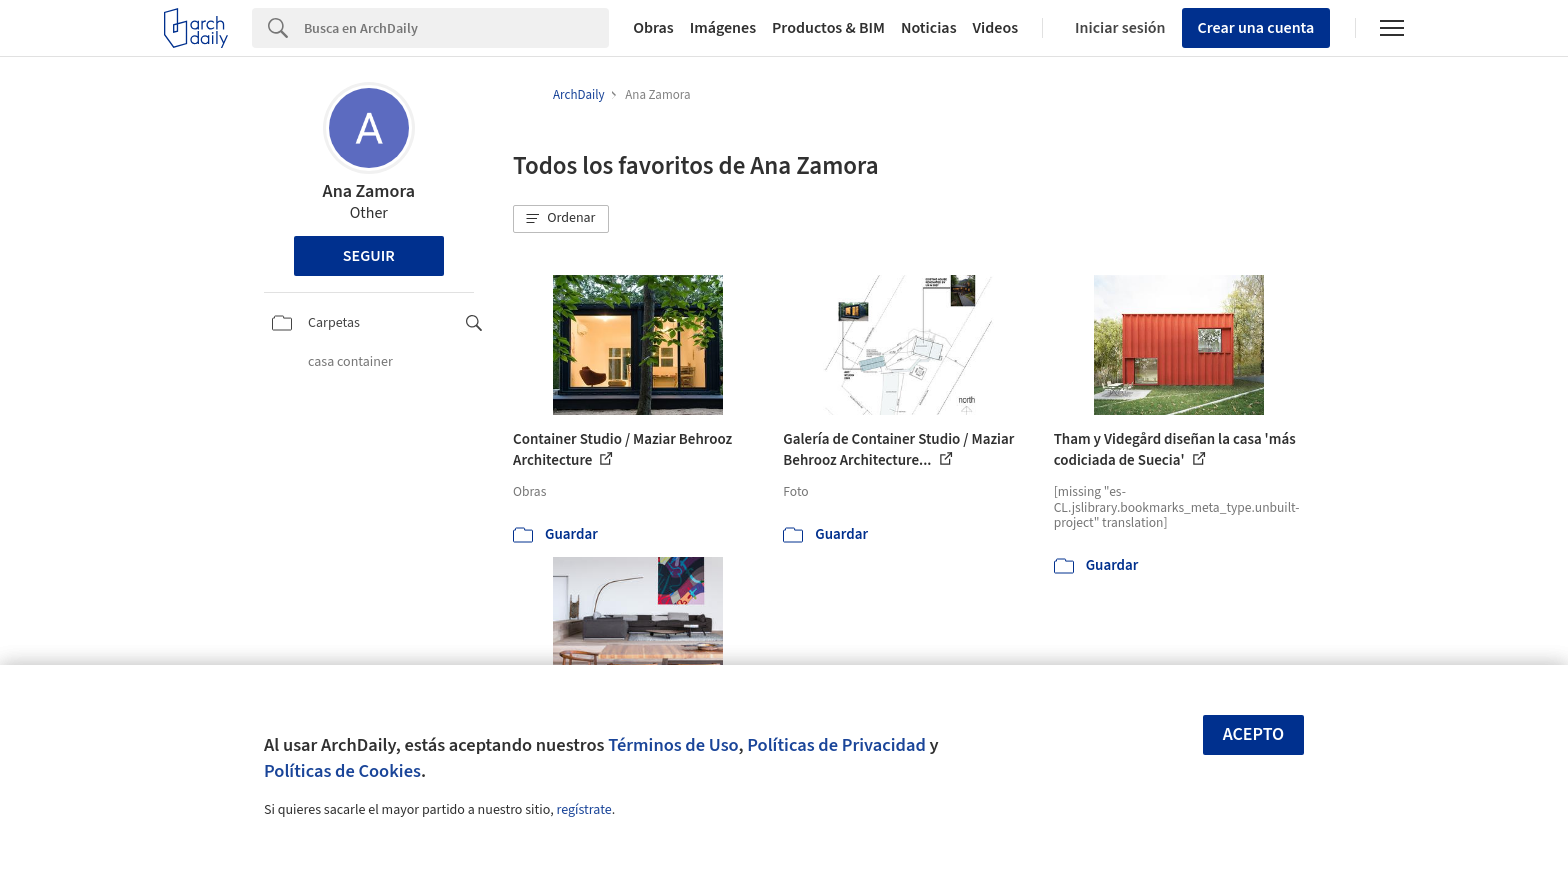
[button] (561, 219)
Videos (996, 28)
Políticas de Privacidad (836, 745)
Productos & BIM (828, 28)
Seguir (369, 256)
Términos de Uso (673, 745)
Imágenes (723, 28)
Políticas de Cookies (342, 771)
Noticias (929, 28)
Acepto (1254, 734)
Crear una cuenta (1256, 28)
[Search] (456, 28)
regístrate (583, 810)
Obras (653, 28)
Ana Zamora (369, 191)
